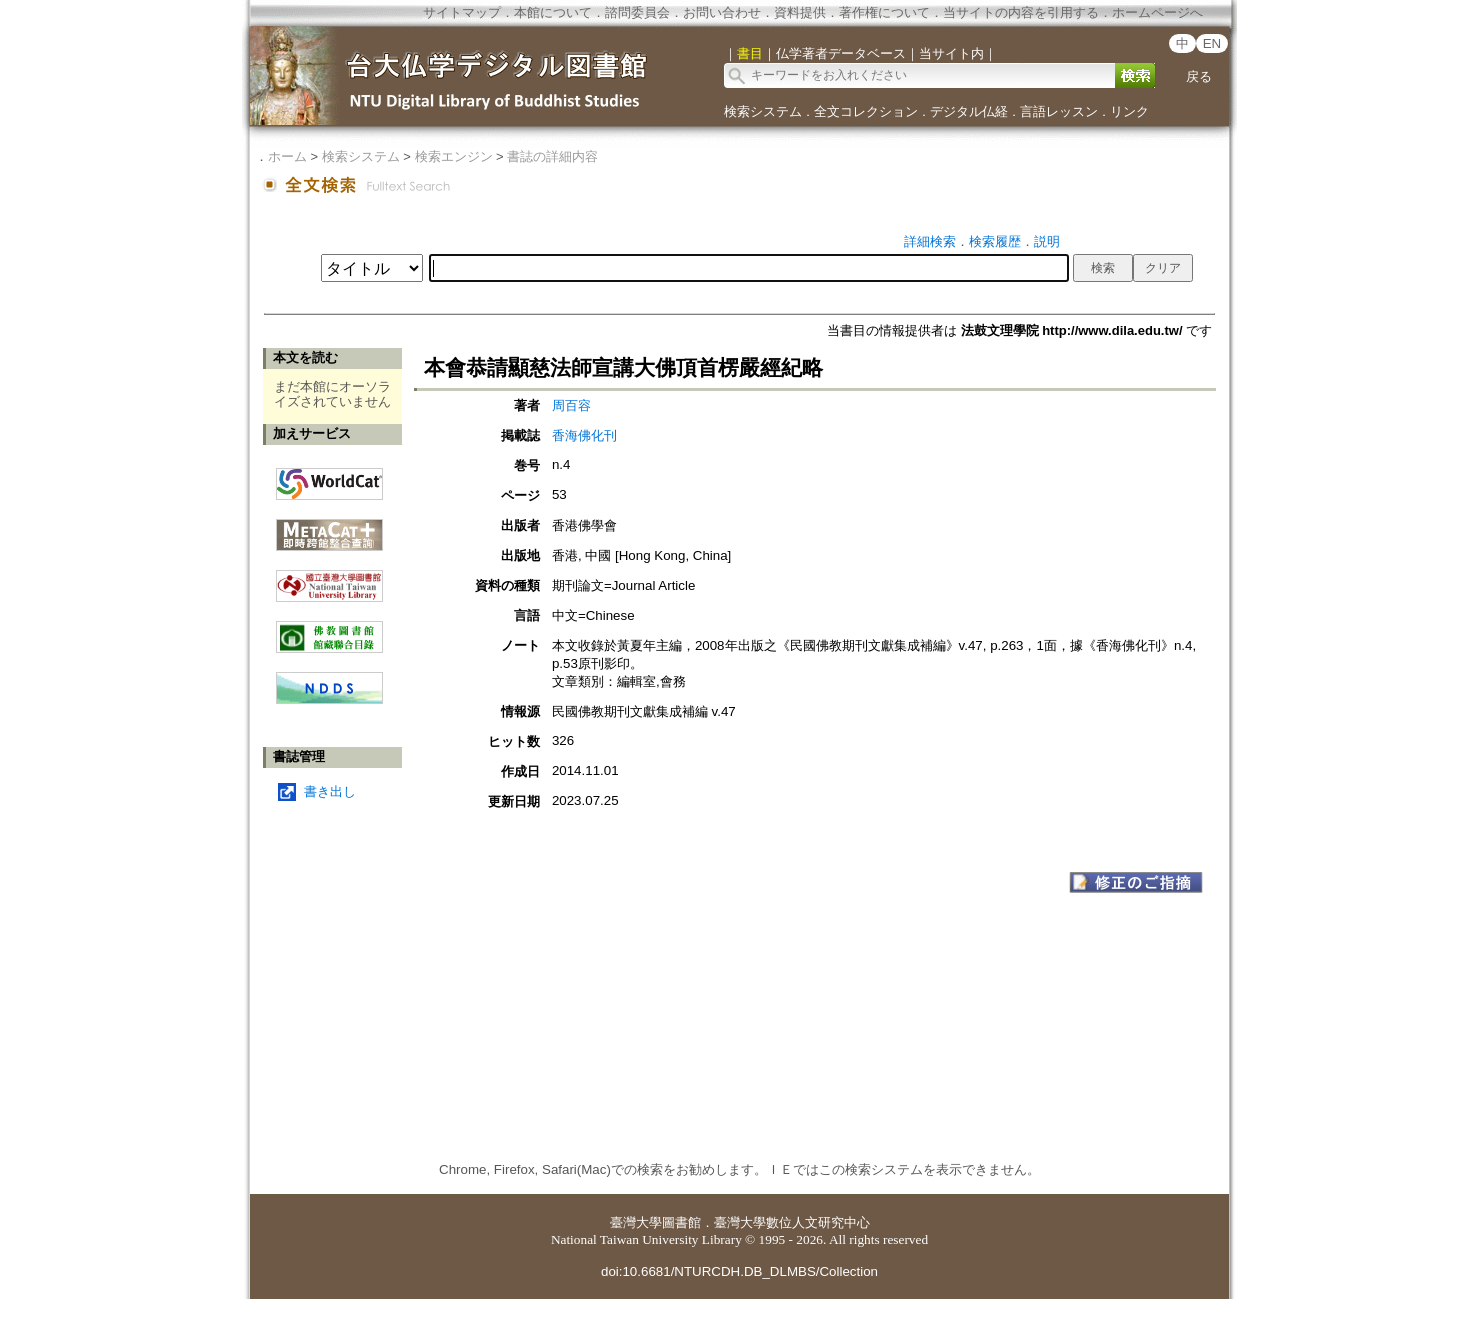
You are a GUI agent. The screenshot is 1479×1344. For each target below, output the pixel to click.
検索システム (763, 111)
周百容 (571, 405)
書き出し (330, 791)
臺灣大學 (636, 1222)
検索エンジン (454, 156)
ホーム (287, 156)
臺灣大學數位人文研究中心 (792, 1222)
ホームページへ (1157, 12)
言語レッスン (1059, 111)
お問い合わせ (722, 12)
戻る (1199, 76)
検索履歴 (995, 241)
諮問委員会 (637, 12)
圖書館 (681, 1222)
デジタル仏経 (969, 111)
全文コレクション (866, 111)
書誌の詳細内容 (552, 156)
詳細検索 (930, 241)
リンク (1129, 111)
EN (1212, 43)
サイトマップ (462, 12)
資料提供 (800, 12)
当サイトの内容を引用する (1021, 12)
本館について (553, 12)
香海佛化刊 (584, 435)
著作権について (884, 12)
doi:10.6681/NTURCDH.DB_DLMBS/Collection (739, 1271)
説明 (1047, 241)
